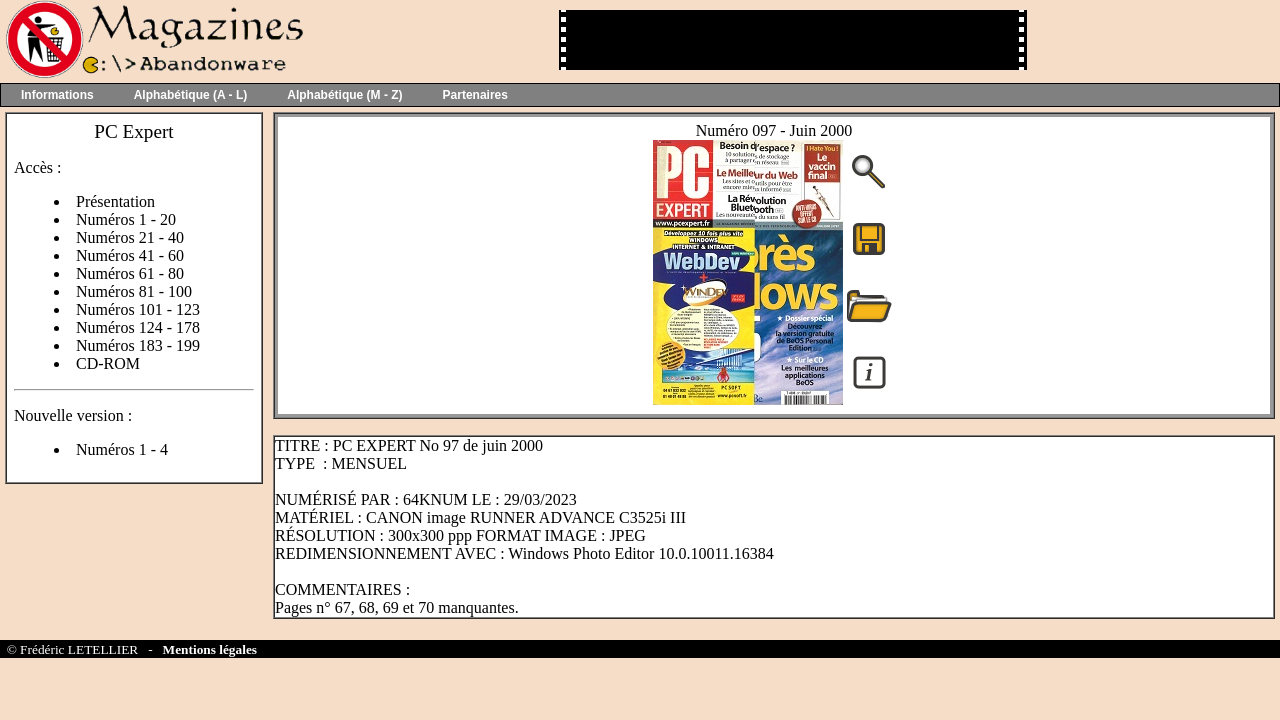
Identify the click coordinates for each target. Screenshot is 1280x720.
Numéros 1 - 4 (122, 449)
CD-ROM (108, 363)
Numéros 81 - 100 (134, 291)
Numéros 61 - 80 (130, 273)
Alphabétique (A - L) (191, 95)
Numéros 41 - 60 (130, 255)
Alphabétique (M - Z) (344, 95)
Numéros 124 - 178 (138, 327)
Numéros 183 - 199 (138, 345)
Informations (57, 95)
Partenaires (475, 95)
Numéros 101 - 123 (138, 309)
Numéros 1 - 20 (126, 219)
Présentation (115, 201)
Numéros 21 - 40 (130, 237)
